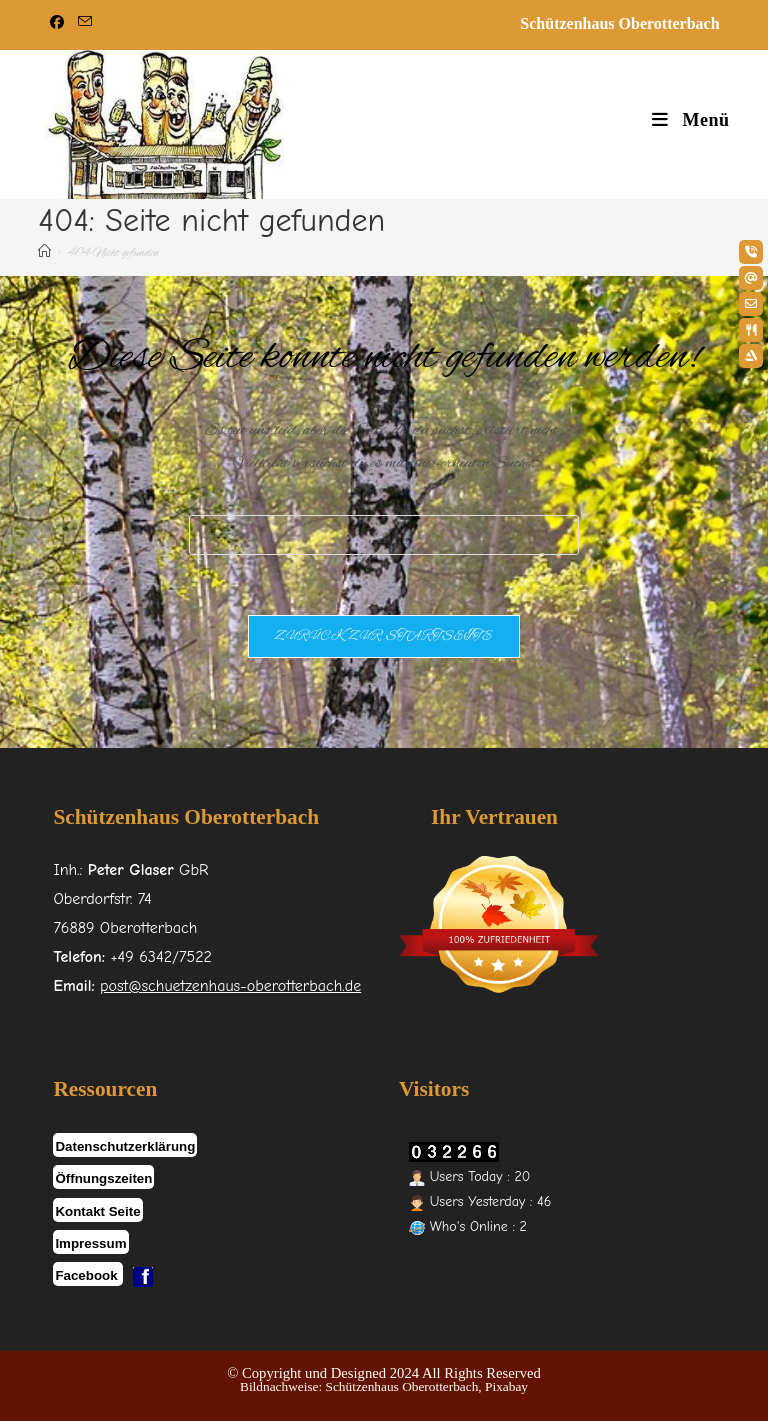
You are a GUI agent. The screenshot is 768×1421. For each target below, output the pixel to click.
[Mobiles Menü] (689, 120)
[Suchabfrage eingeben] (384, 535)
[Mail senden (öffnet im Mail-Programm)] (85, 24)
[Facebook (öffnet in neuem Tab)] (60, 24)
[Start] (44, 253)
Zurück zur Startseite (384, 636)
